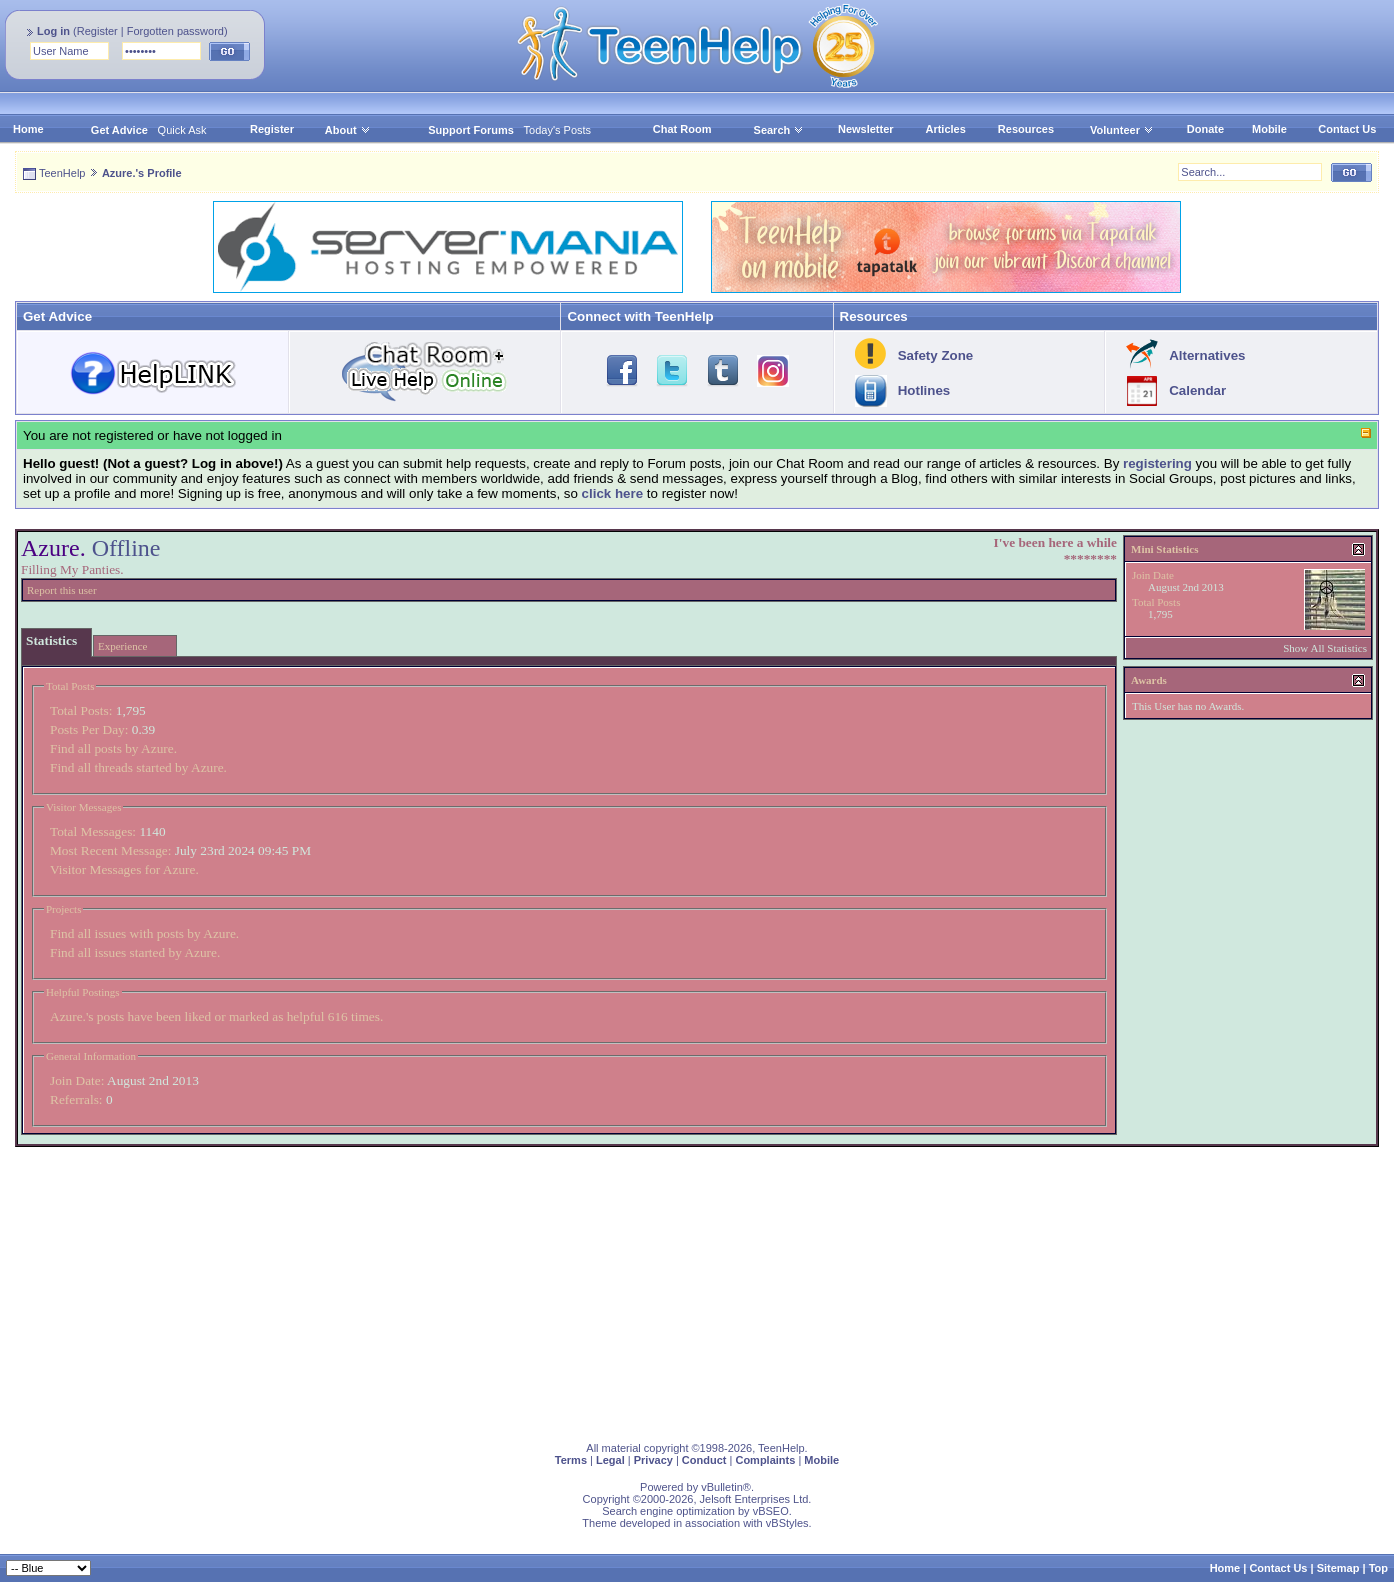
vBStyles (787, 1523)
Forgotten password (175, 31)
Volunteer (1115, 130)
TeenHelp (62, 173)
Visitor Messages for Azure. (124, 869)
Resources (1026, 129)
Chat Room (682, 129)
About (341, 130)
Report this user (62, 590)
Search (779, 130)
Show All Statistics (1325, 648)
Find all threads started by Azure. (138, 767)
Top (1378, 1568)
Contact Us (1347, 129)
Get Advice (119, 130)
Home (28, 129)
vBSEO (771, 1511)
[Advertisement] (615, 1287)
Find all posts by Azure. (113, 748)
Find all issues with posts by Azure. (144, 933)
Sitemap (1338, 1568)
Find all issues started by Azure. (135, 952)
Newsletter (866, 129)
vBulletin (722, 1487)
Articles (945, 129)
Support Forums (471, 130)
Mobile (1269, 129)
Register (97, 31)
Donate (1205, 129)
